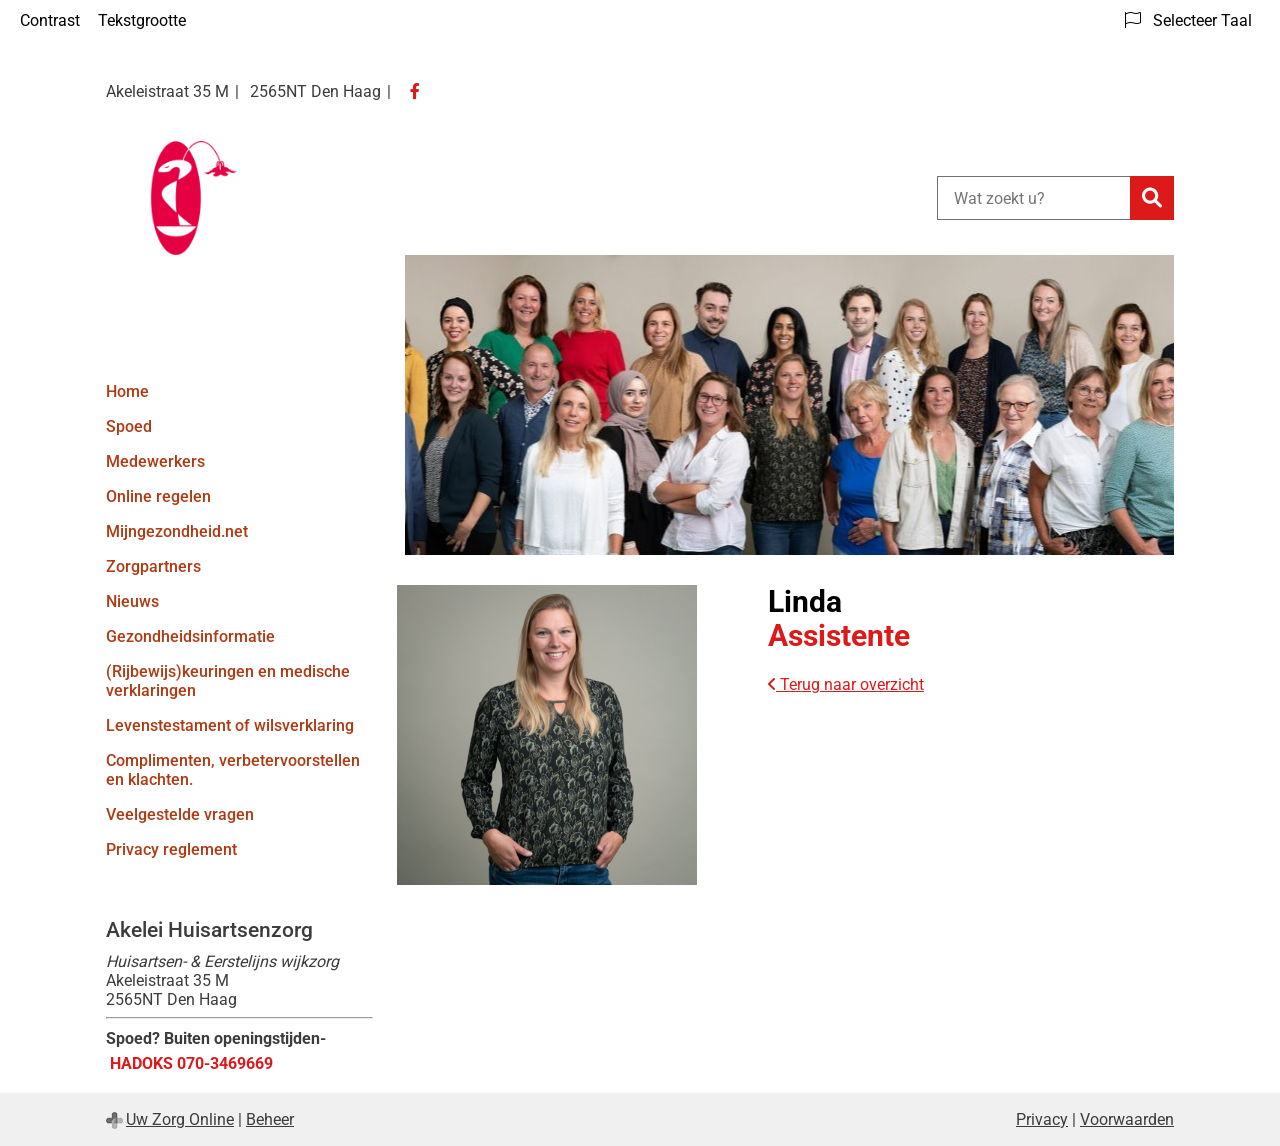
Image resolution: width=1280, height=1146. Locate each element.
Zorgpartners (153, 566)
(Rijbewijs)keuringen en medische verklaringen (228, 681)
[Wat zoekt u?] (1033, 198)
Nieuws (132, 601)
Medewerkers (155, 461)
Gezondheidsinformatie (190, 636)
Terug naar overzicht (846, 684)
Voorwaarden (1127, 1119)
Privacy (1042, 1119)
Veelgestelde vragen (180, 814)
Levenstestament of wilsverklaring (230, 725)
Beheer (270, 1119)
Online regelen (158, 496)
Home (127, 391)
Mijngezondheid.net (177, 531)
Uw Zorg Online (180, 1119)
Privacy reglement (171, 849)
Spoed (129, 426)
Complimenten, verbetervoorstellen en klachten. (233, 770)
